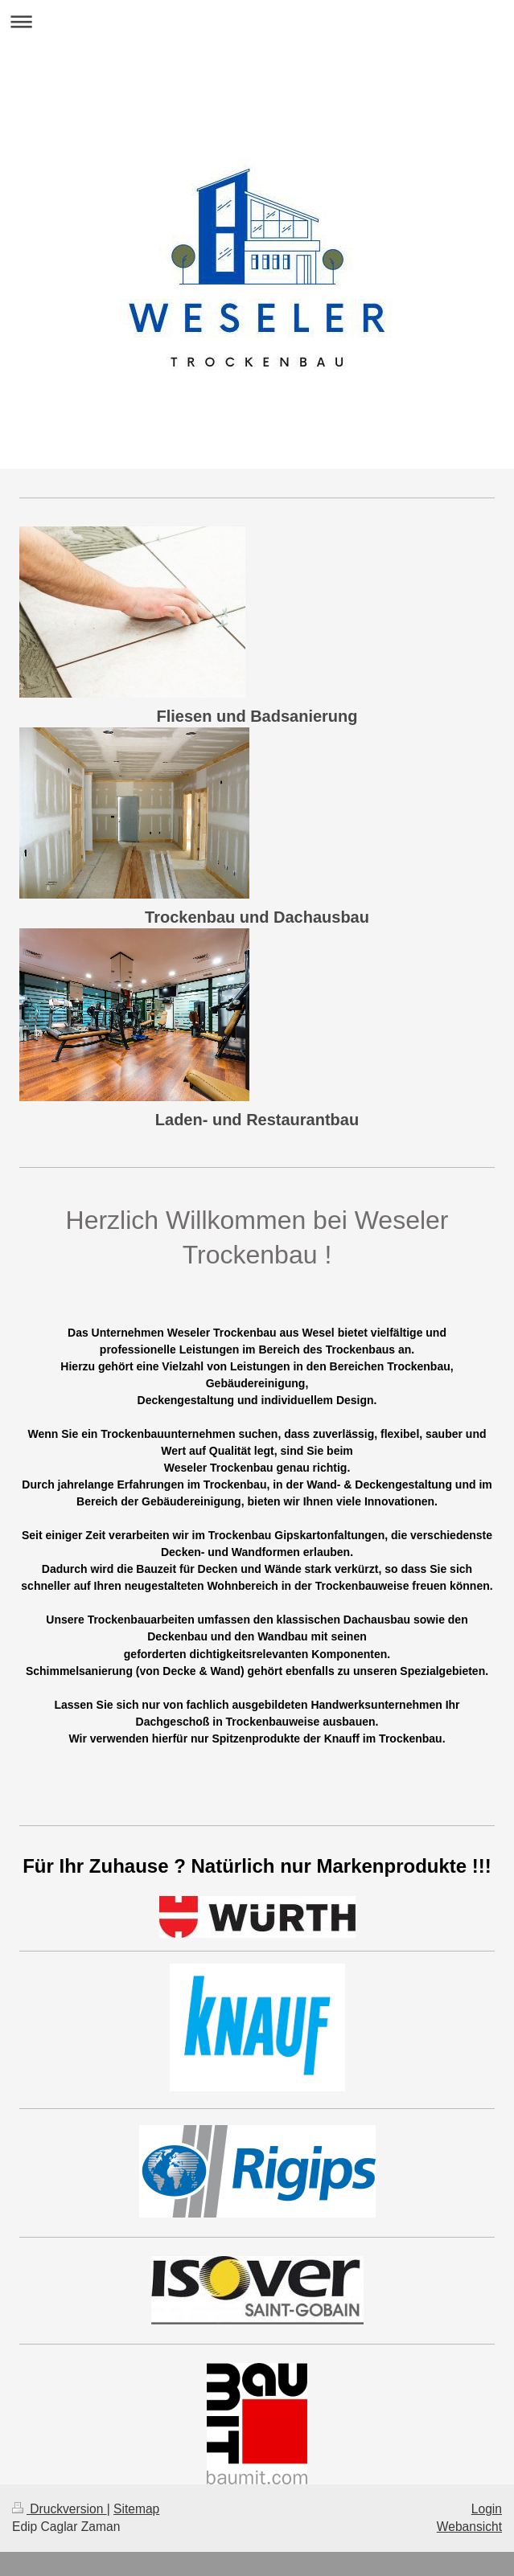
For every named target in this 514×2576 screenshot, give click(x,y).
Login (486, 2509)
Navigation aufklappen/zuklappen (257, 21)
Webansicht (469, 2526)
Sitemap (136, 2509)
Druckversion (59, 2509)
